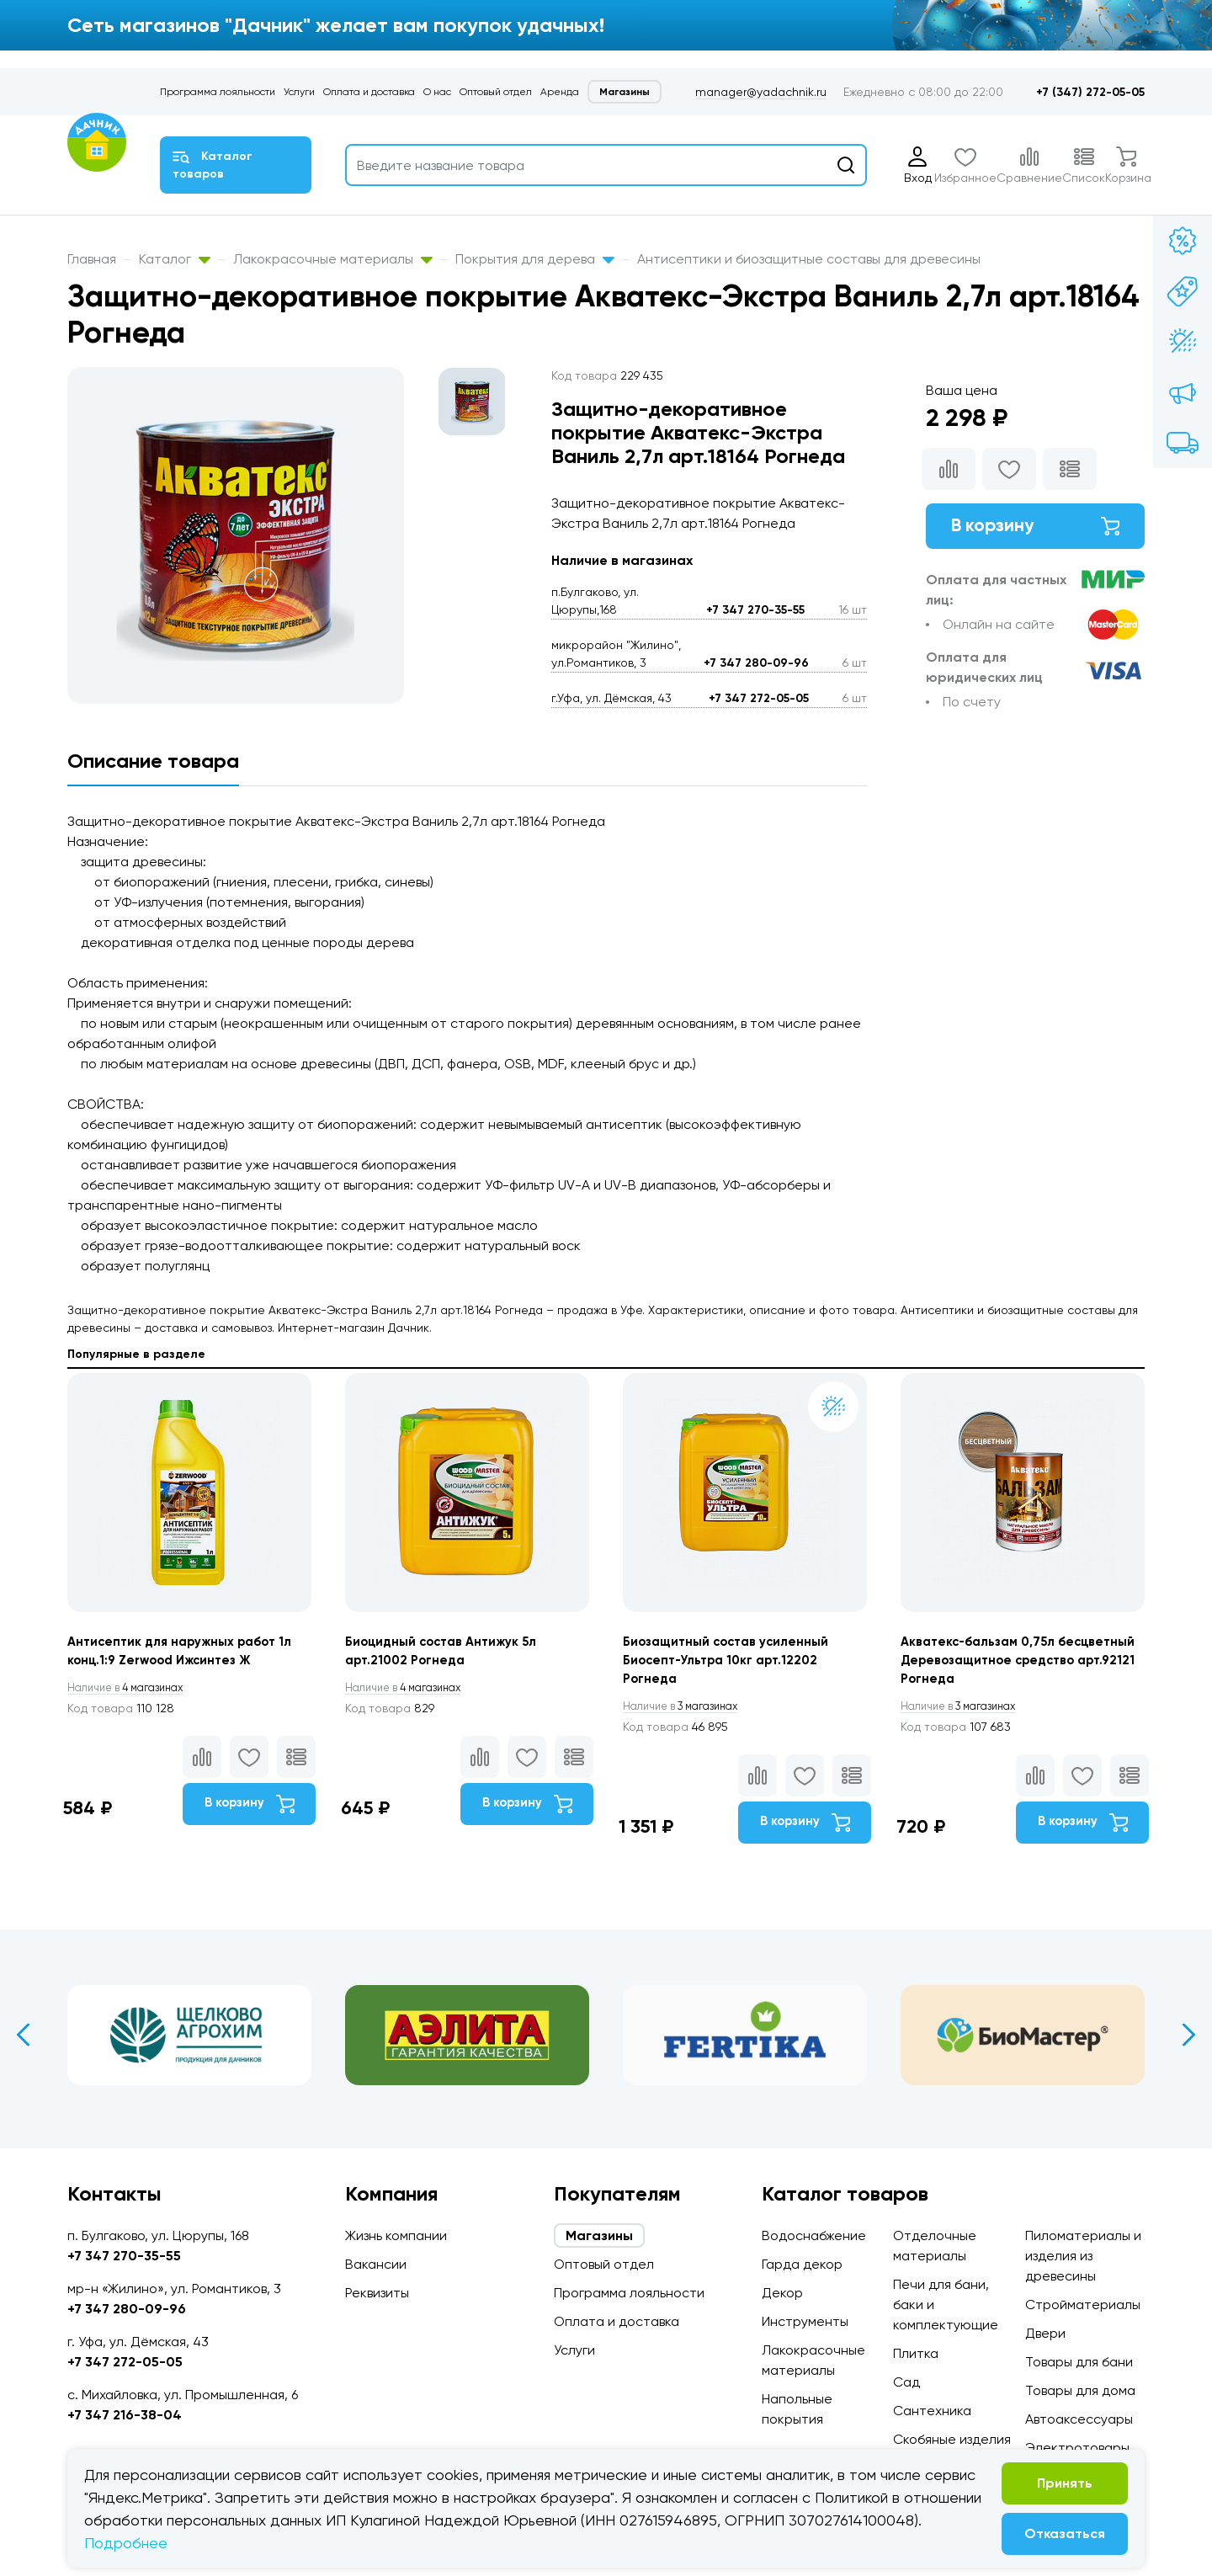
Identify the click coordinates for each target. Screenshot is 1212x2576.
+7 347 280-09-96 (756, 663)
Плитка (915, 2353)
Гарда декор (802, 2264)
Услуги (299, 92)
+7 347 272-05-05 (759, 698)
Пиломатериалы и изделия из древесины (1083, 2255)
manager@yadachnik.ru (761, 91)
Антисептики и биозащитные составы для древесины (809, 259)
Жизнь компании (396, 2235)
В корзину (1035, 528)
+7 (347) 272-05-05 (1090, 92)
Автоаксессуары (1079, 2419)
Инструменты (805, 2321)
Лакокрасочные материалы (333, 259)
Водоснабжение (814, 2235)
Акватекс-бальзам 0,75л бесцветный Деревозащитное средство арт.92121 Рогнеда (1003, 1663)
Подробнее (125, 2543)
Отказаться (1064, 2533)
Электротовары (1077, 2448)
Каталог (174, 259)
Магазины (624, 92)
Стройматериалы (1082, 2305)
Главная (91, 259)
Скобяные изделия (952, 2439)
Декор (782, 2293)
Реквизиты (377, 2293)
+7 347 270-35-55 (755, 610)
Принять (1064, 2483)
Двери (1045, 2333)
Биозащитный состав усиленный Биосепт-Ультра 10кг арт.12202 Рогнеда (732, 1663)
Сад (906, 2382)
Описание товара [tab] (153, 760)
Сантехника (932, 2411)
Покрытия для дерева (534, 259)
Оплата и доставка (369, 92)
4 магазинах (133, 1690)
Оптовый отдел (496, 92)
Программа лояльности (217, 92)
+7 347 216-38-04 (124, 2415)
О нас (437, 92)
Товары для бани (1079, 2362)
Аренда (559, 92)
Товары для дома (1080, 2390)
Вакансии (376, 2264)
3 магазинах (688, 1710)
